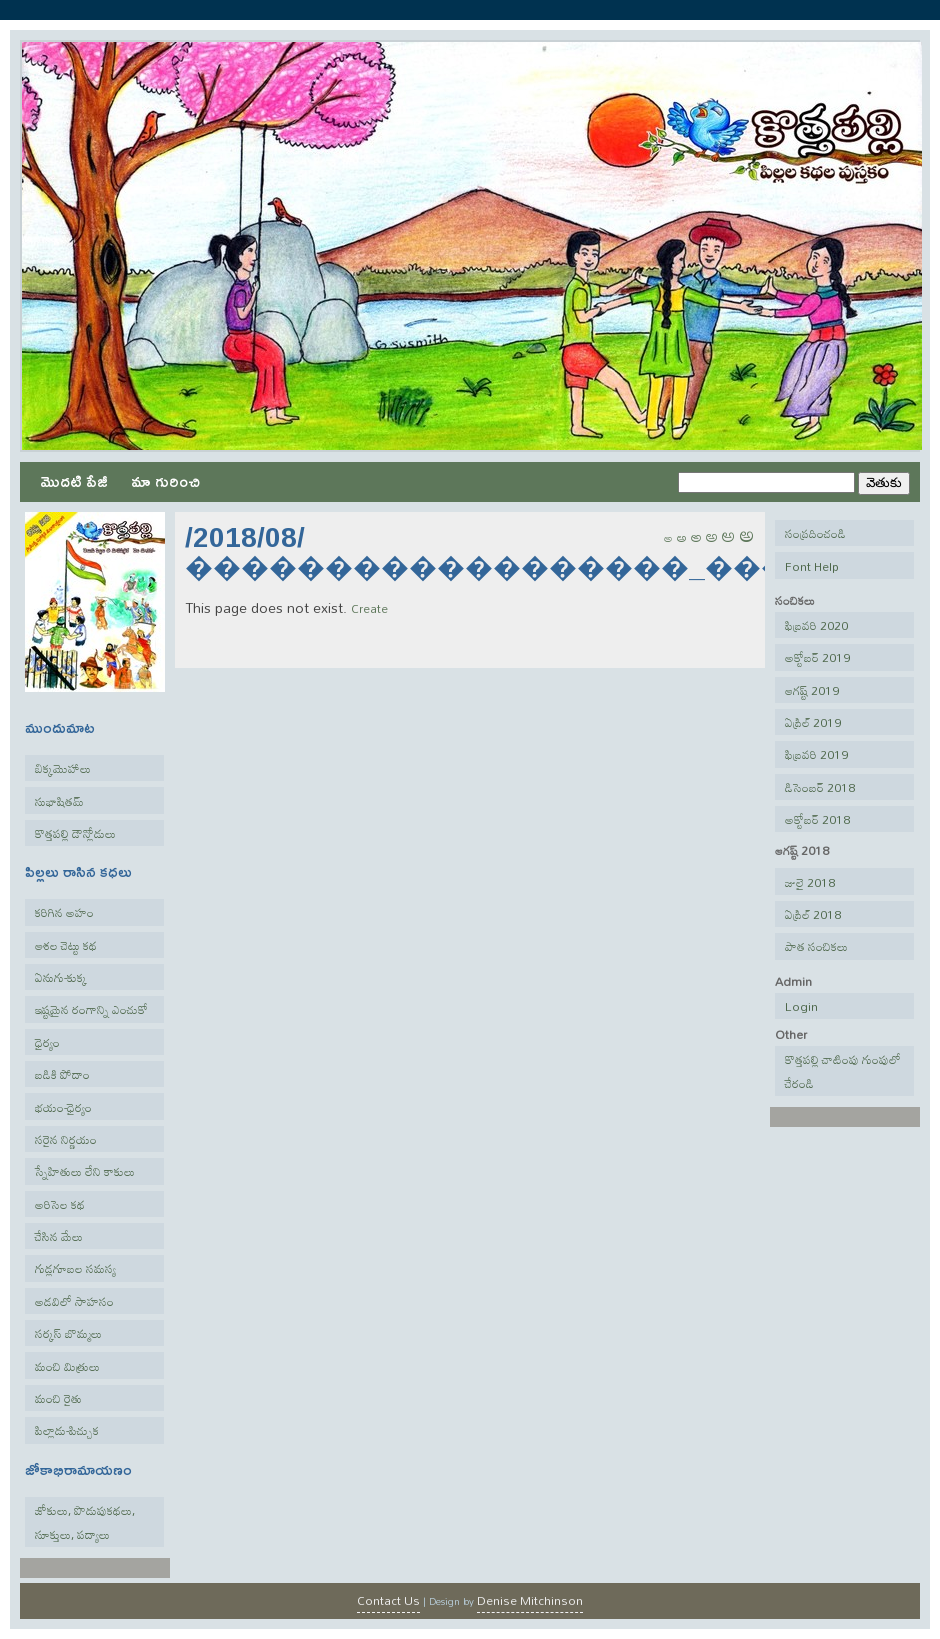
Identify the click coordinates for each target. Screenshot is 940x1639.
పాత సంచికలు (816, 946)
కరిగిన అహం (64, 912)
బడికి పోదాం (62, 1074)
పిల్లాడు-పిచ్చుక (67, 1430)
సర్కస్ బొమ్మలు (68, 1333)
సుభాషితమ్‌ (59, 801)
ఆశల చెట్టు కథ (66, 945)
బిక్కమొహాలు (63, 768)
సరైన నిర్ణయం (66, 1139)
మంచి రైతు (58, 1398)
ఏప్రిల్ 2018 (813, 914)
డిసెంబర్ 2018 (820, 787)
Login (801, 1006)
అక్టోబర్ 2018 (817, 819)
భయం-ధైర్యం (63, 1107)
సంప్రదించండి (815, 533)
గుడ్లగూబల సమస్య (75, 1268)
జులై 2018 (810, 882)
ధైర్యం (47, 1042)
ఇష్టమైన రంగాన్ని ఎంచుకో (91, 1009)
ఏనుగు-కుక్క (61, 977)
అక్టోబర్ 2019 (817, 657)
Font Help (812, 566)
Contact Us (388, 1600)
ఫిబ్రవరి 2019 (816, 754)
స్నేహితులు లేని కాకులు (85, 1171)
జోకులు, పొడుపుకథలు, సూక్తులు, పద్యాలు (85, 1522)
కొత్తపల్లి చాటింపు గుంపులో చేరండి (843, 1071)
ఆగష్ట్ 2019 (812, 690)
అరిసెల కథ (60, 1204)
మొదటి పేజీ (74, 480)
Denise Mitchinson (530, 1600)
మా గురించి (165, 480)
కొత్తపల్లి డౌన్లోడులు (75, 833)
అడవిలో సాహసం (74, 1301)
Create (369, 608)
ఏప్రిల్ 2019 (813, 722)
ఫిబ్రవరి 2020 (816, 625)
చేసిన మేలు (59, 1236)
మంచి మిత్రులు (67, 1366)
